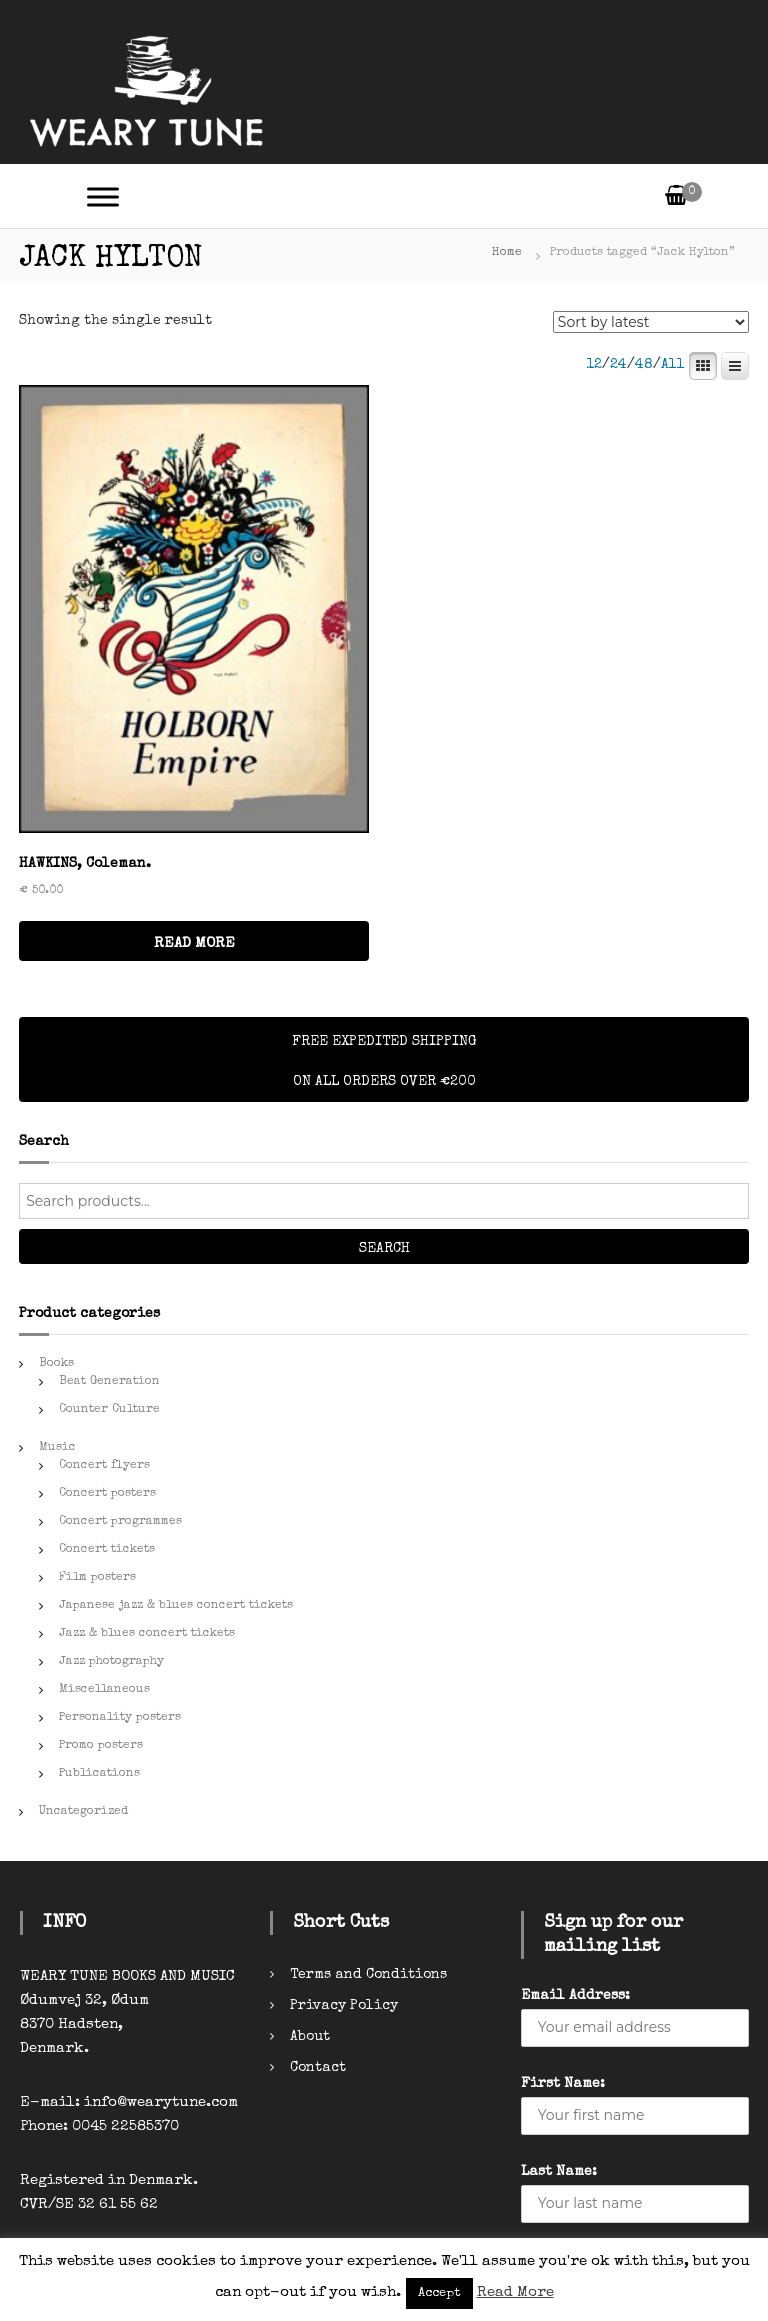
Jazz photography (111, 1662)
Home (507, 253)
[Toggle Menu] (103, 196)
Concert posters (107, 1494)
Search (384, 1249)
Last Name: (559, 2172)
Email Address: (575, 1996)
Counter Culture (109, 1410)
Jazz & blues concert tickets (147, 1634)
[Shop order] (651, 322)
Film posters (97, 1578)
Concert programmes (120, 1522)
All (673, 365)
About (310, 2037)
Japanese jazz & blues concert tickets (176, 1606)
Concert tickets (107, 1550)
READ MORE (194, 943)
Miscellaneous (104, 1690)
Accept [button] (439, 2293)
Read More (515, 2292)
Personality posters (120, 1718)
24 (618, 365)
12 (594, 365)
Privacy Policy (344, 2006)
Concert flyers (104, 1466)
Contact (318, 2068)
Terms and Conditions (368, 1975)
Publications (99, 1774)
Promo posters (101, 1746)
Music (57, 1448)
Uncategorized (83, 1812)
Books (56, 1364)
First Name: (563, 2084)
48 (644, 365)
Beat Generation (109, 1382)
